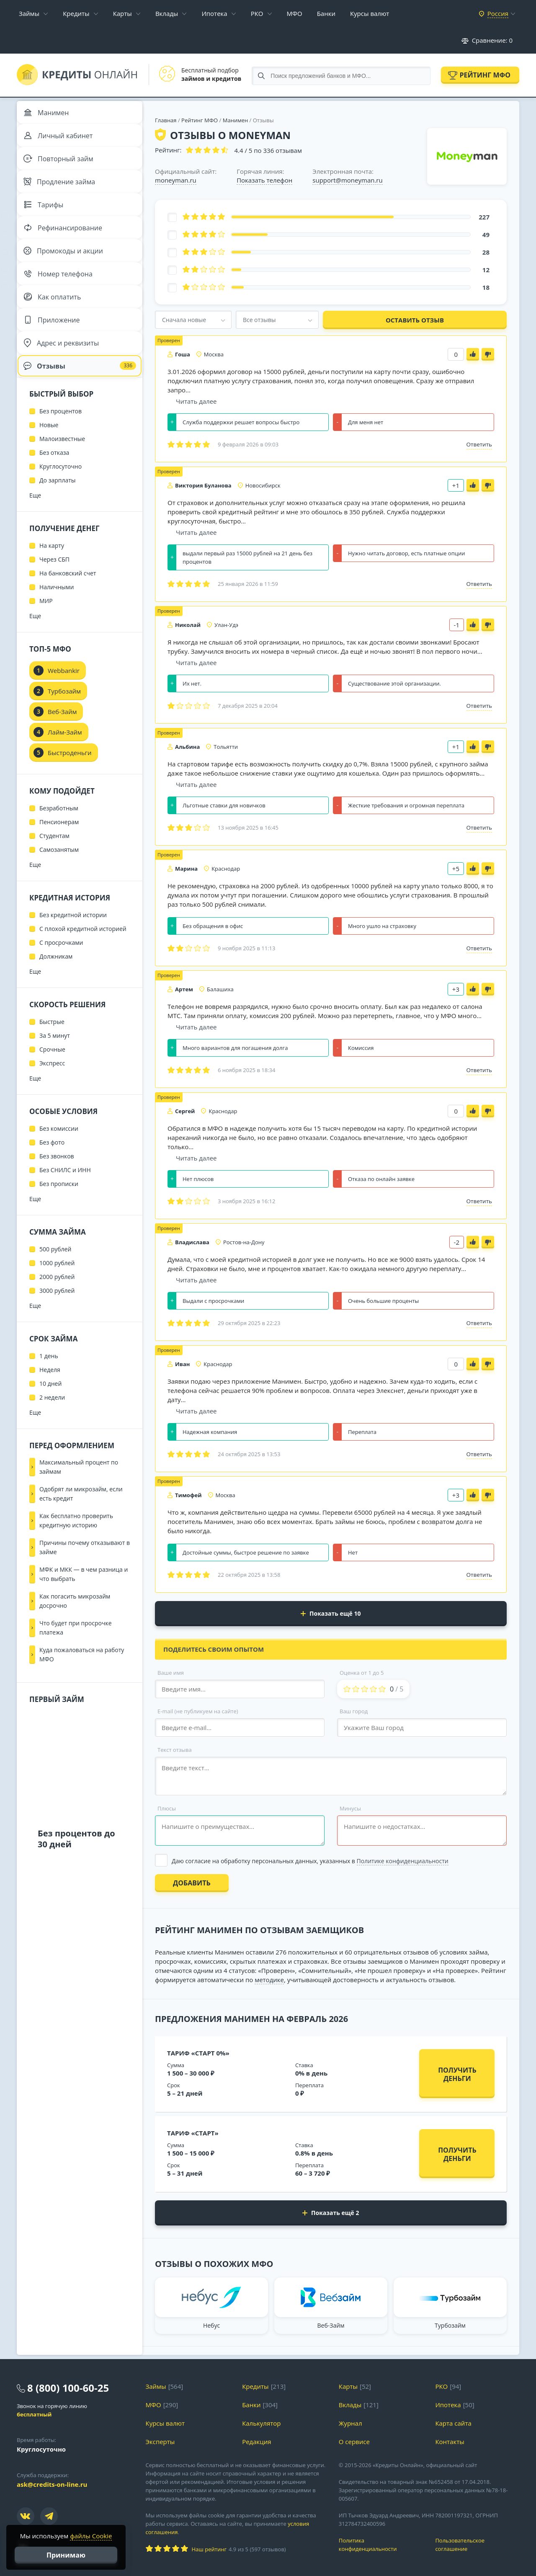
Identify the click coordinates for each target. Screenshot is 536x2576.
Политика (381, 2545)
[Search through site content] (341, 76)
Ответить (479, 444)
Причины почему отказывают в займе (84, 1574)
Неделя (49, 1397)
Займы (29, 13)
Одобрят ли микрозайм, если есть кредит (81, 1521)
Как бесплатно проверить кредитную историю (76, 1548)
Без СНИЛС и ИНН (65, 1198)
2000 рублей (57, 1304)
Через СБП (54, 587)
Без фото (51, 1170)
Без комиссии (58, 1156)
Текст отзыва (174, 1749)
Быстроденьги (70, 780)
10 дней (50, 1411)
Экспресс (52, 1091)
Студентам (54, 863)
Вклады (166, 13)
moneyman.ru (175, 180)
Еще (35, 523)
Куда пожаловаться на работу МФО (81, 1682)
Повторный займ (60, 165)
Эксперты (160, 2441)
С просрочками (61, 970)
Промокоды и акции (65, 265)
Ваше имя (170, 1672)
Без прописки (58, 1211)
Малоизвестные (62, 466)
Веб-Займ (62, 739)
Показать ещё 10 (331, 1613)
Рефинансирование (65, 240)
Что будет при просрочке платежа (75, 1655)
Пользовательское (477, 2545)
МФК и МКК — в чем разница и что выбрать (83, 1601)
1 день (48, 1383)
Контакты (449, 2441)
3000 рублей (57, 1318)
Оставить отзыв (415, 320)
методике (269, 1979)
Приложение (54, 341)
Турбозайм (64, 718)
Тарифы (45, 215)
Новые (48, 452)
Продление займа (61, 190)
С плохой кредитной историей (82, 956)
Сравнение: (487, 40)
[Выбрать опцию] (330, 1861)
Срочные (52, 1077)
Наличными (56, 615)
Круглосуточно (60, 494)
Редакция (256, 2441)
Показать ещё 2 (330, 2213)
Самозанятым (59, 877)
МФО (294, 13)
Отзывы (80, 391)
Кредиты (76, 13)
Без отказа (54, 480)
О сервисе (354, 2441)
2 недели (52, 1425)
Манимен (235, 120)
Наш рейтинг (209, 2549)
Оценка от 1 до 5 (362, 1672)
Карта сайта (453, 2423)
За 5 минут (54, 1063)
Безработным (58, 836)
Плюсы (166, 1808)
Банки (326, 13)
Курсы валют (369, 13)
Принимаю (65, 2555)
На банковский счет (67, 601)
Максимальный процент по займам (78, 1494)
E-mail (197, 1711)
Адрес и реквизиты (63, 366)
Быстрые (51, 1049)
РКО (257, 13)
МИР (46, 628)
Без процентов (60, 439)
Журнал (350, 2423)
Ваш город (354, 1711)
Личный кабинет (60, 139)
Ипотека (214, 13)
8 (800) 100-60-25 (68, 2388)
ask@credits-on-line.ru (52, 2484)
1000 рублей (57, 1290)
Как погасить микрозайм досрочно (74, 1628)
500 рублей (55, 1277)
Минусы (350, 1808)
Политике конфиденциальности (402, 1861)
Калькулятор (261, 2423)
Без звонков (56, 1184)
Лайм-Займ (65, 760)
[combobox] (193, 320)
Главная (166, 120)
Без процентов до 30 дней (76, 1866)
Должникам (55, 984)
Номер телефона (60, 290)
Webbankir (64, 698)
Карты (122, 13)
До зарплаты (57, 508)
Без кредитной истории (73, 942)
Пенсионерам (59, 850)
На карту (51, 573)
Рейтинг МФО (484, 75)
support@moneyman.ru (347, 180)
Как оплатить (54, 315)
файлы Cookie (91, 2536)
